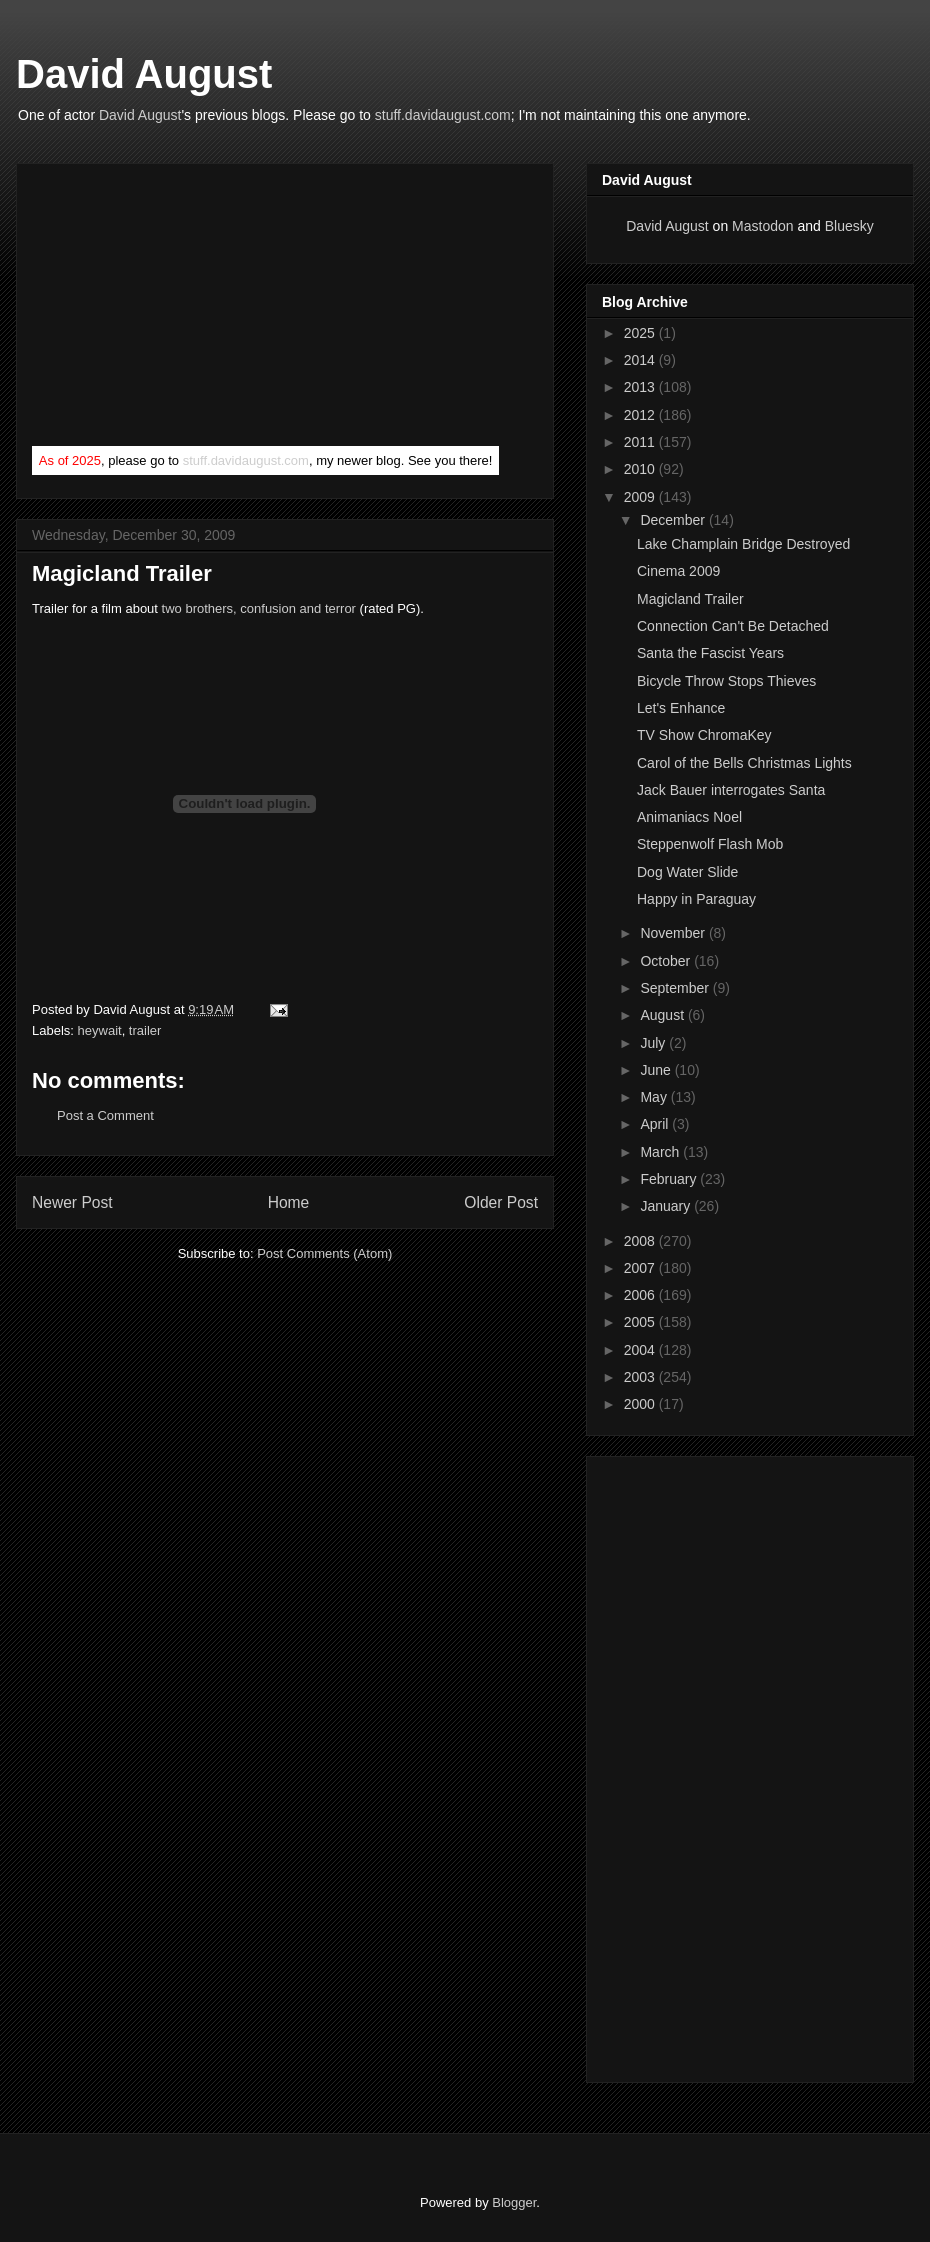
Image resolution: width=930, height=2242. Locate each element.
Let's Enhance (681, 708)
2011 (641, 442)
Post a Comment (105, 1115)
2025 (641, 333)
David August (144, 74)
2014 (641, 360)
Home (289, 1202)
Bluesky (849, 226)
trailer (145, 1030)
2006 (641, 1295)
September (676, 988)
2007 (641, 1268)
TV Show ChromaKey (704, 735)
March (661, 1152)
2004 (641, 1350)
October (667, 961)
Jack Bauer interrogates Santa (731, 790)
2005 (641, 1322)
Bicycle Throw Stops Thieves (726, 681)
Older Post (501, 1202)
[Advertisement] (182, 309)
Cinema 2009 (678, 571)
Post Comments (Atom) (324, 1253)
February (670, 1179)
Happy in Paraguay (696, 899)
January (667, 1206)
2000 (641, 1404)
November (674, 933)
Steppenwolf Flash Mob (710, 844)
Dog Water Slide (687, 872)
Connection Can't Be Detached (733, 626)
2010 (641, 469)
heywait (100, 1030)
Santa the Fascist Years (710, 653)
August (663, 1015)
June (657, 1070)
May (655, 1097)
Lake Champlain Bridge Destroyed (743, 544)
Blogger (514, 2202)
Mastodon (762, 226)
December (674, 520)
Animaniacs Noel (689, 817)
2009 (641, 497)
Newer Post (72, 1202)
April (656, 1124)
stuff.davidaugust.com (443, 115)
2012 (641, 415)
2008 (641, 1241)
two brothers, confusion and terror (259, 608)
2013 (641, 387)
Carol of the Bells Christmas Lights (744, 763)
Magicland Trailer (690, 599)
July (654, 1043)
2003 (641, 1377)
